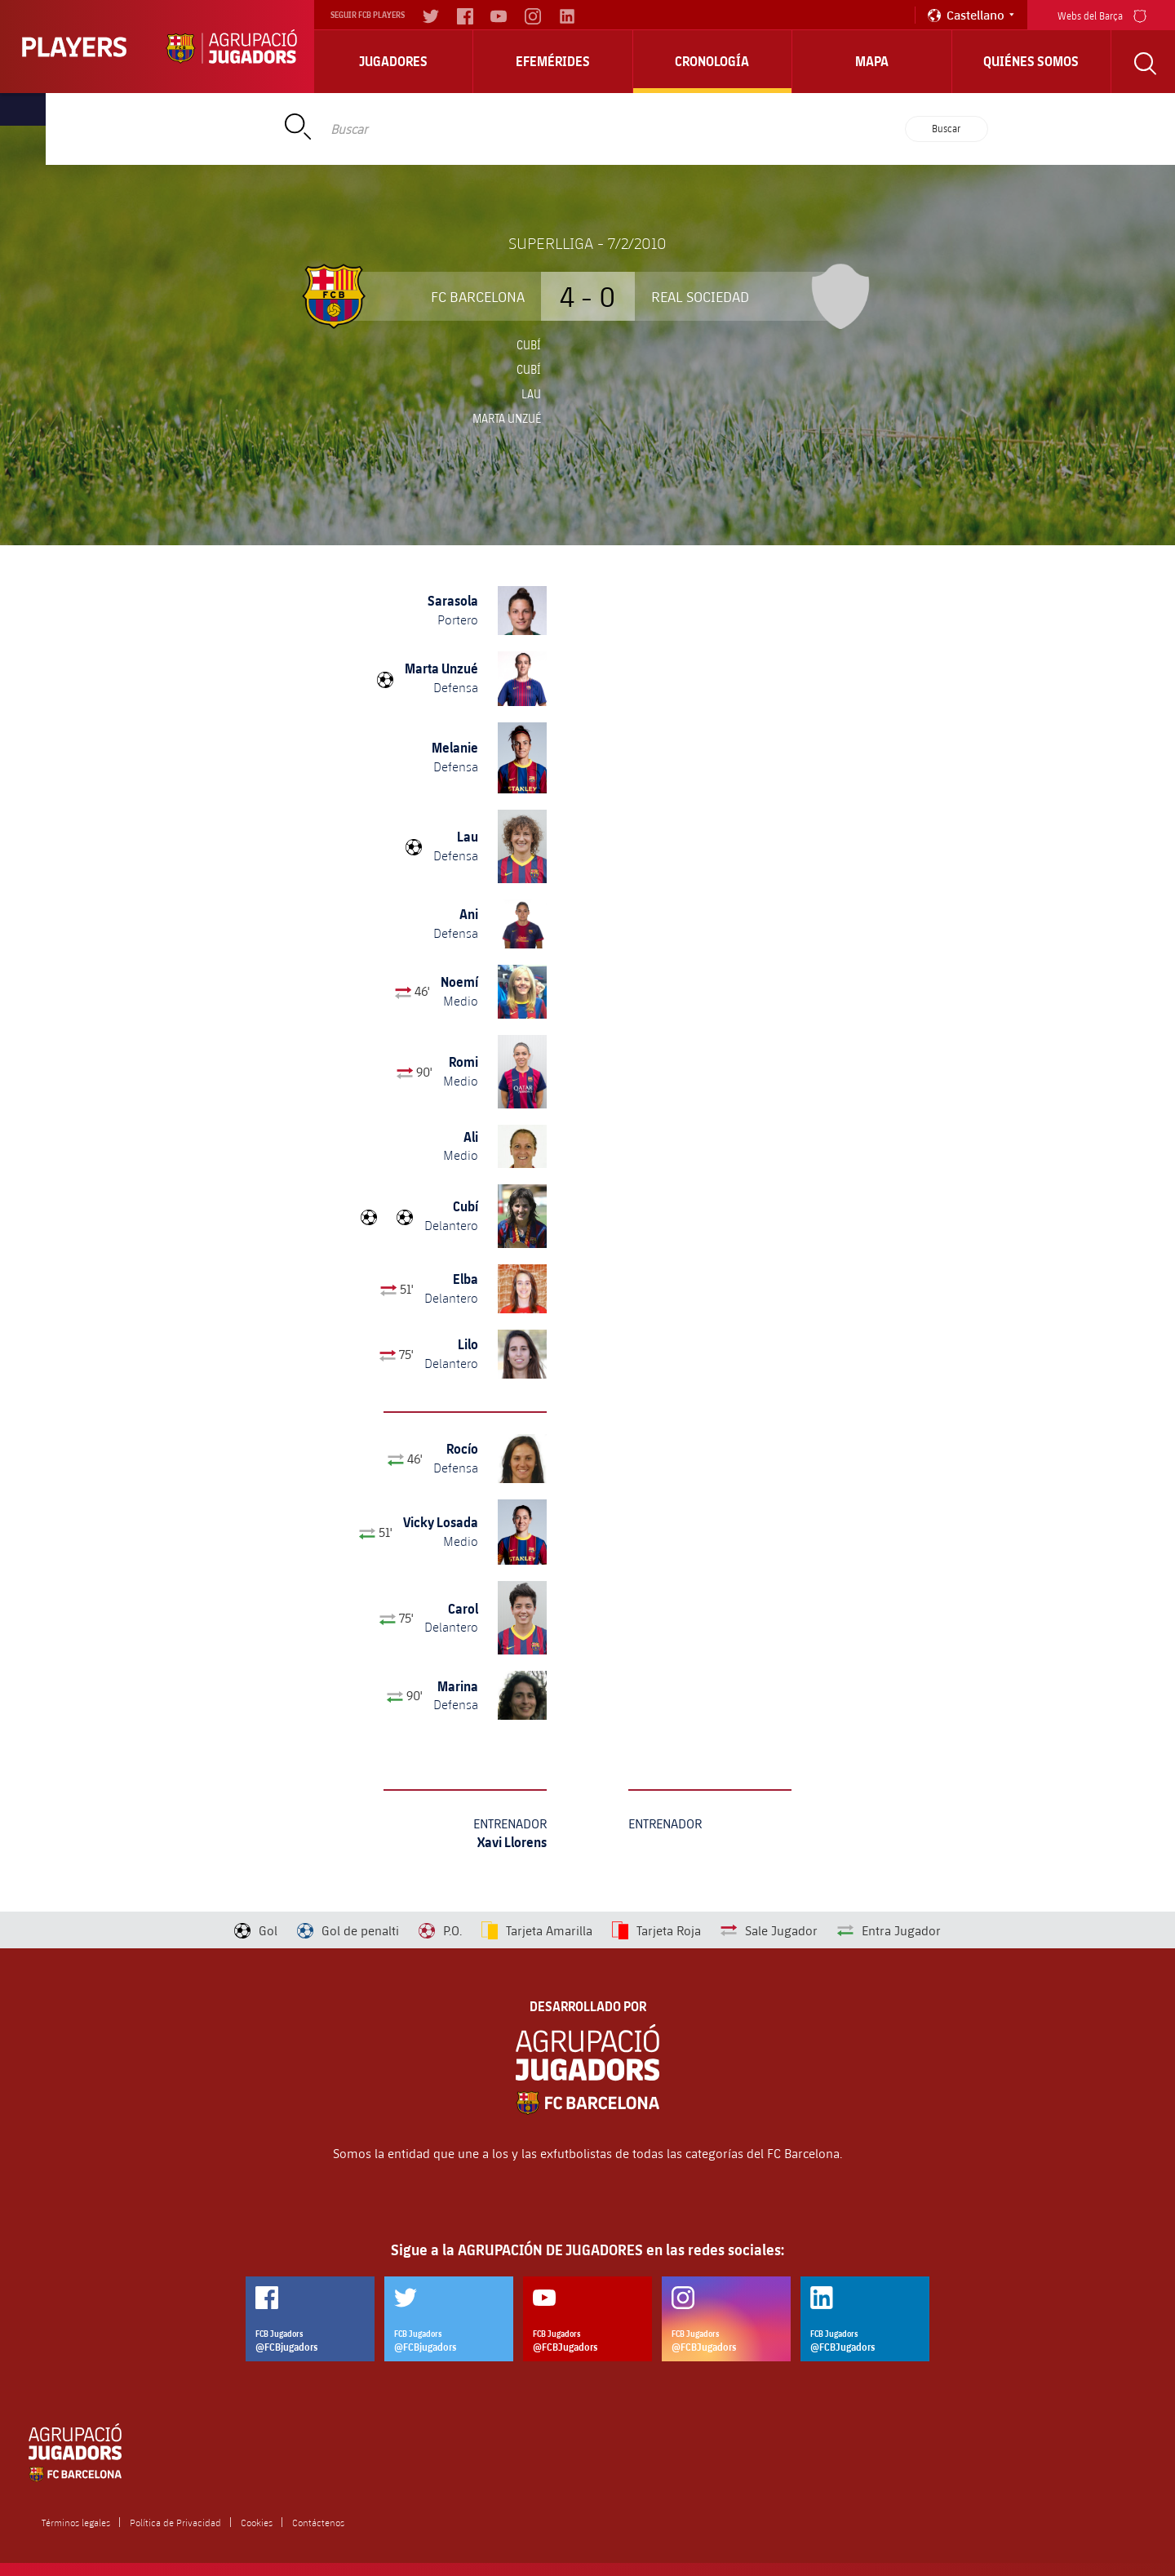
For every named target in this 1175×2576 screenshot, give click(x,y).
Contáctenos (318, 2522)
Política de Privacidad (175, 2522)
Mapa (872, 61)
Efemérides (553, 61)
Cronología (712, 61)
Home (231, 109)
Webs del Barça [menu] (1102, 14)
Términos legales (76, 2522)
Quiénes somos (1031, 61)
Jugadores (393, 61)
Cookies (257, 2522)
